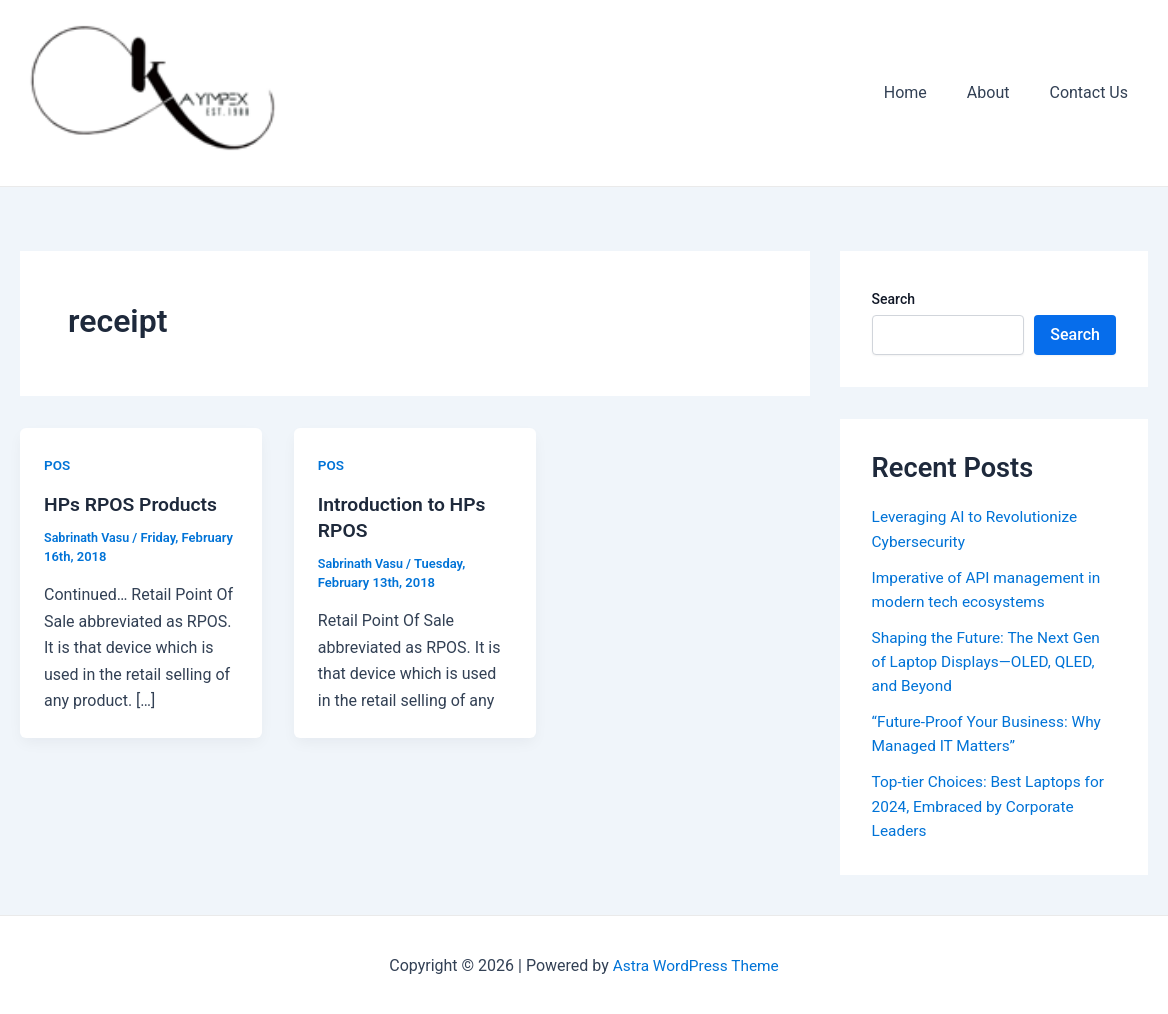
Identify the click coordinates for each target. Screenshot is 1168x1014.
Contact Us (1092, 92)
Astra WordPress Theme (696, 963)
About (1000, 92)
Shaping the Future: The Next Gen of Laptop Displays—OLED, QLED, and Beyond (990, 660)
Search (893, 299)
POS (57, 465)
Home (925, 92)
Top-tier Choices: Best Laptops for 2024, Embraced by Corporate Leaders (992, 804)
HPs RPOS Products (134, 504)
